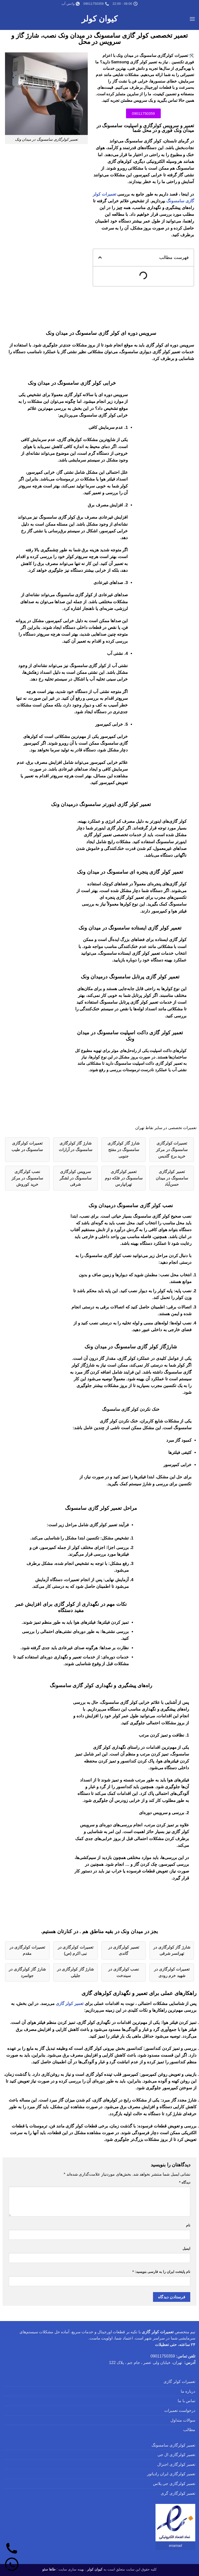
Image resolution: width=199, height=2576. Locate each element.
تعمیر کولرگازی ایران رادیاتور (171, 2474)
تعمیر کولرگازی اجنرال (176, 2464)
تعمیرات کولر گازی (179, 2381)
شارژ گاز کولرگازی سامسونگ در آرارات (75, 1146)
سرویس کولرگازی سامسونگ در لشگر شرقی (76, 1178)
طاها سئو (49, 2569)
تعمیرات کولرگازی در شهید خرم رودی (172, 1972)
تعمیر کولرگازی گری (178, 2493)
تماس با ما (186, 2401)
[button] (192, 19)
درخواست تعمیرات (179, 2410)
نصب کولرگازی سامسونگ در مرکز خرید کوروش (27, 1178)
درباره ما (188, 2391)
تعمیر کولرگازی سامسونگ (173, 2445)
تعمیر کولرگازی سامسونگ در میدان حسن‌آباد (172, 1178)
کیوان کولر (100, 19)
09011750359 (162, 2356)
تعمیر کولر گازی (70, 2003)
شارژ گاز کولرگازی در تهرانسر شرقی (171, 1950)
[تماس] (12, 2548)
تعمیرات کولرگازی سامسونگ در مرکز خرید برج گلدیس (172, 1149)
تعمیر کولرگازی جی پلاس (174, 2483)
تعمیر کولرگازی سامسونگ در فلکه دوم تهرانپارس (123, 1178)
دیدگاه (184, 2182)
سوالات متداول (182, 2420)
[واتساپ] (12, 2564)
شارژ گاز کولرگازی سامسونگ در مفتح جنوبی (124, 1149)
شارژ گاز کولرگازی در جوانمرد (27, 1972)
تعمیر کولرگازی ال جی (176, 2455)
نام (188, 2225)
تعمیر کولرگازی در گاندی (123, 1950)
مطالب (189, 2430)
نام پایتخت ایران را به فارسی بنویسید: (161, 2272)
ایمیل (186, 2248)
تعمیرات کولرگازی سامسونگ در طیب (27, 1146)
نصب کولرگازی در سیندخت (123, 1972)
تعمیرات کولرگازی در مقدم (27, 1950)
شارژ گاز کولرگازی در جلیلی (75, 1972)
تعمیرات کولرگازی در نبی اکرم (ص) (75, 1950)
